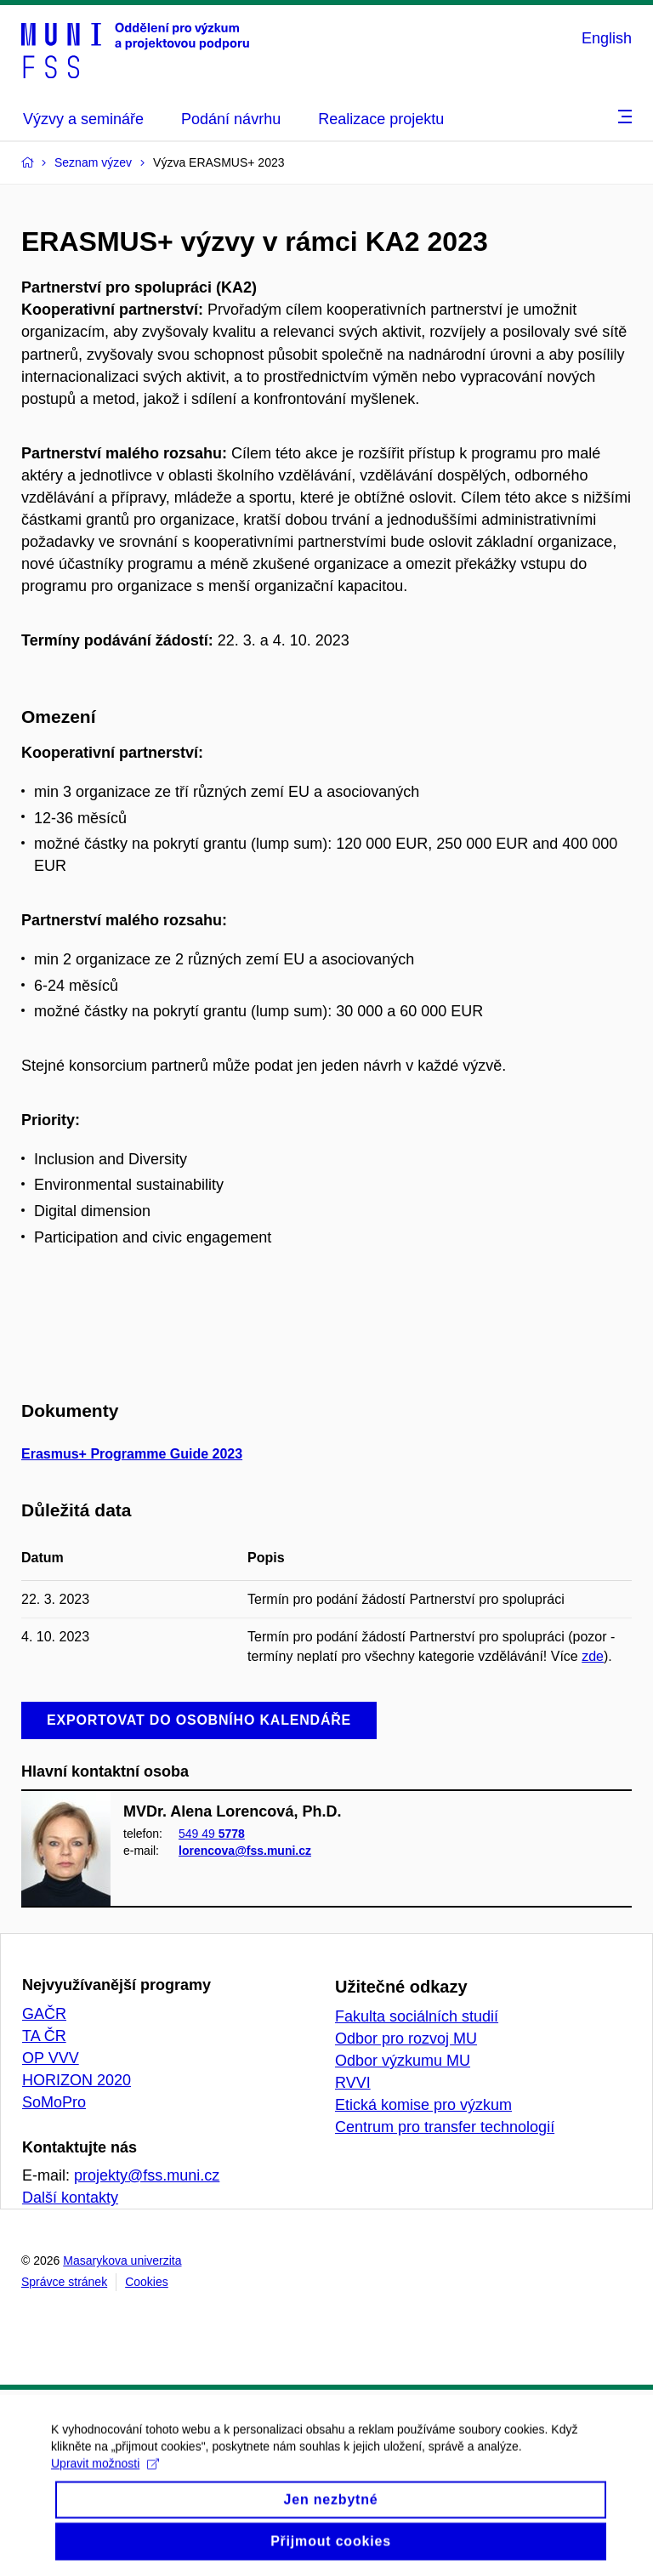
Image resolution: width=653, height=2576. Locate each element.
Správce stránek (64, 2282)
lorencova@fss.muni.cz (245, 1850)
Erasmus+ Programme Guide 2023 (131, 1454)
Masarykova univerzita (122, 2260)
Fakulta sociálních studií (416, 2016)
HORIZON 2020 (76, 2080)
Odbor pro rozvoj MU (406, 2038)
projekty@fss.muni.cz (146, 2175)
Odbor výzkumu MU (402, 2060)
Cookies (146, 2282)
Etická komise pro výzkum (423, 2104)
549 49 (212, 1833)
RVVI (353, 2082)
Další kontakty (70, 2197)
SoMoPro (54, 2102)
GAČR (44, 2013)
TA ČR (44, 2035)
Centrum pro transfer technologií (444, 2126)
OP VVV (50, 2058)
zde (593, 1656)
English (607, 38)
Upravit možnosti (105, 2482)
